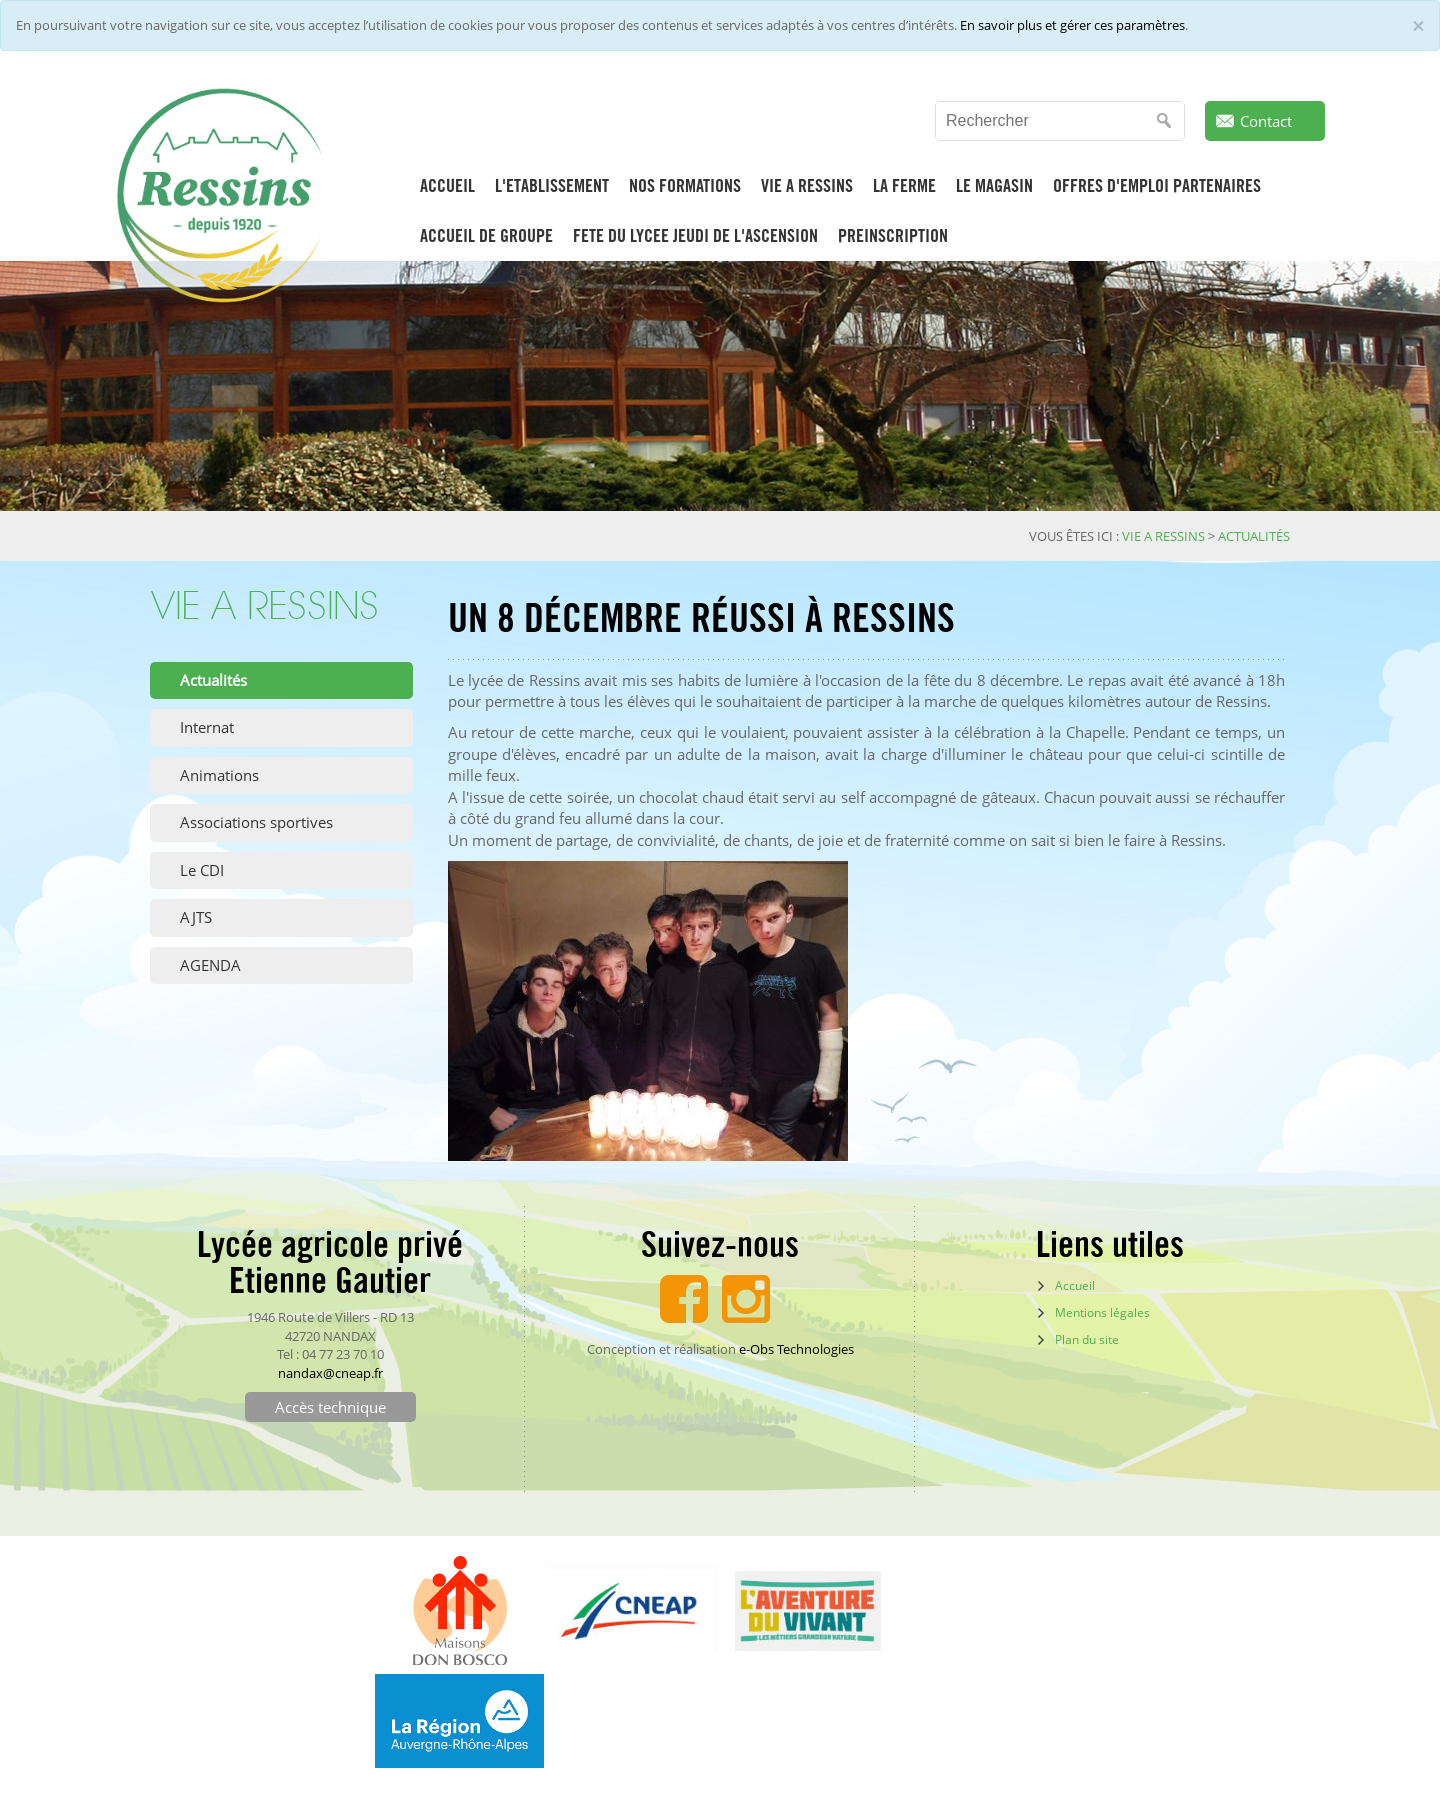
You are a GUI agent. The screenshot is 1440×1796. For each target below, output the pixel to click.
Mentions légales (1102, 1312)
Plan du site (1087, 1339)
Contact (1266, 121)
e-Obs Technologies (796, 1349)
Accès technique (330, 1407)
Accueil (1075, 1285)
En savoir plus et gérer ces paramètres (1072, 25)
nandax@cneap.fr (330, 1373)
